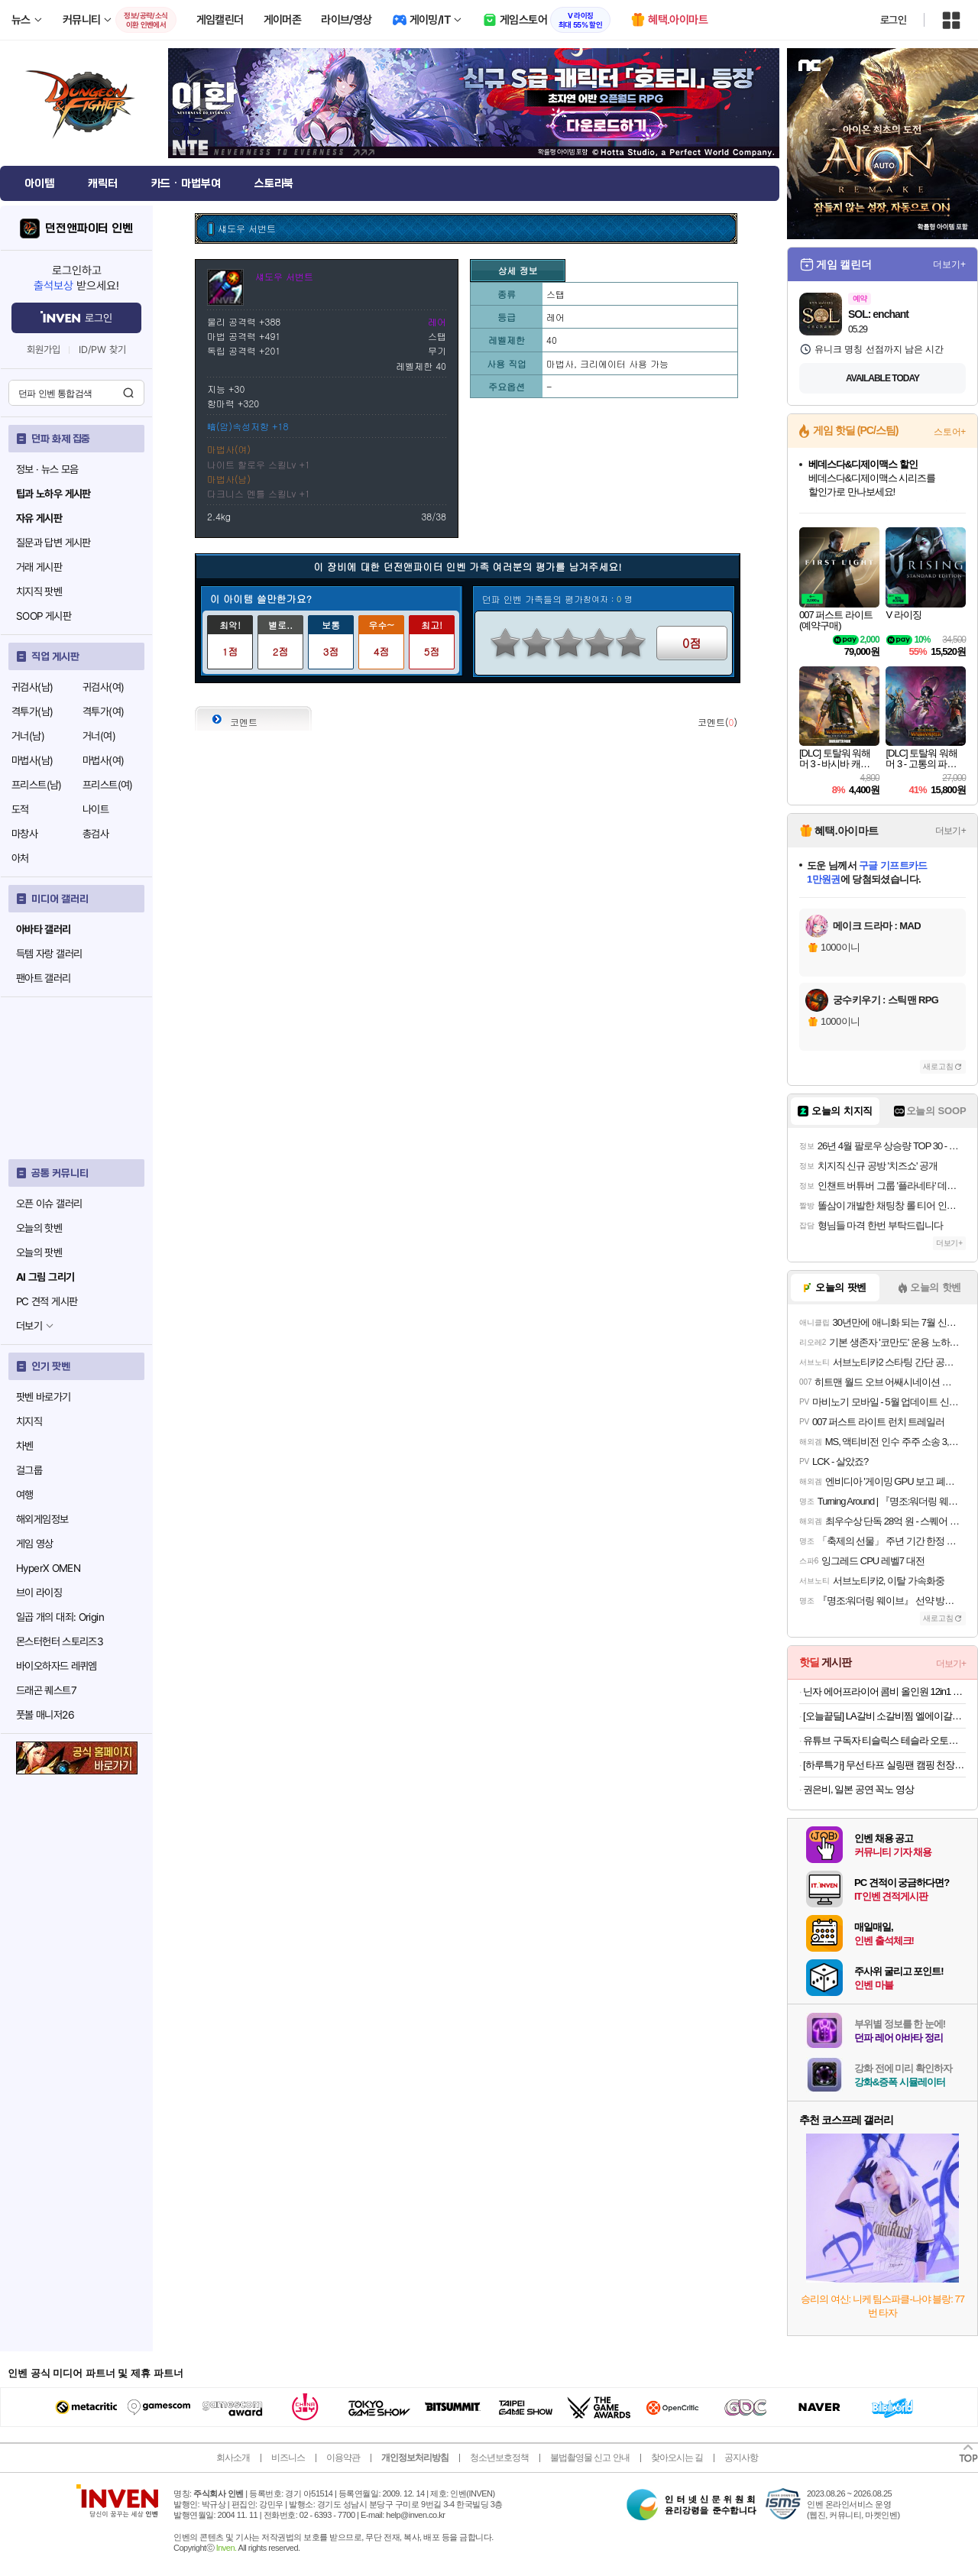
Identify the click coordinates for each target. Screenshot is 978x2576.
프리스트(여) (108, 785)
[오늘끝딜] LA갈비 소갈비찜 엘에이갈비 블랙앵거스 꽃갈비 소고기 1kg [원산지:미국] (884, 1716)
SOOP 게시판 (43, 616)
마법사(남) (32, 760)
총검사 (95, 834)
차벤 (25, 1446)
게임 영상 (34, 1543)
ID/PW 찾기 (102, 349)
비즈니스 (288, 2457)
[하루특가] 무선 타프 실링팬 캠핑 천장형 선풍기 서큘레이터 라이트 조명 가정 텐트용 (884, 1765)
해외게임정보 (42, 1519)
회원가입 (43, 349)
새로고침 (938, 1066)
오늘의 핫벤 (39, 1228)
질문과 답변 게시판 (53, 542)
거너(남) (27, 736)
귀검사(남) (32, 687)
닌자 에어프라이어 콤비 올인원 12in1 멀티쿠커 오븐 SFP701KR (884, 1691)
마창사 (24, 834)
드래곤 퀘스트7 (46, 1690)
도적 (20, 809)
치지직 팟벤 (39, 591)
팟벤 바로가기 (43, 1397)
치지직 (29, 1421)
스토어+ (950, 431)
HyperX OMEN (48, 1568)
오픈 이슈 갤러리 (49, 1203)
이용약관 (343, 2457)
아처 (20, 858)
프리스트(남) (36, 785)
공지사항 (741, 2457)
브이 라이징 (39, 1592)
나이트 (95, 809)
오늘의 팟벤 (39, 1252)
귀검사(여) (103, 687)
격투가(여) (103, 711)
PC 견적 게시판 (46, 1301)
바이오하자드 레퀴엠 (56, 1666)
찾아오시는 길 (677, 2457)
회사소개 (233, 2457)
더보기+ (949, 264)
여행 (25, 1495)
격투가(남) (32, 711)
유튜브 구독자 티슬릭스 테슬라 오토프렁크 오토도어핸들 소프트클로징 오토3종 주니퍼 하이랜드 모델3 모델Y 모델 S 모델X (884, 1740)
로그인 (893, 20)
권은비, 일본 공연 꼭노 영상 (858, 1789)
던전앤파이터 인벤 (89, 228)
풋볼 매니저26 (45, 1715)
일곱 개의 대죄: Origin (60, 1617)
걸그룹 (29, 1470)
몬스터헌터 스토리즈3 (59, 1641)
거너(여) (99, 736)
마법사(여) (103, 760)
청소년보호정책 (499, 2457)
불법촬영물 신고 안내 (590, 2457)
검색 (128, 393)
